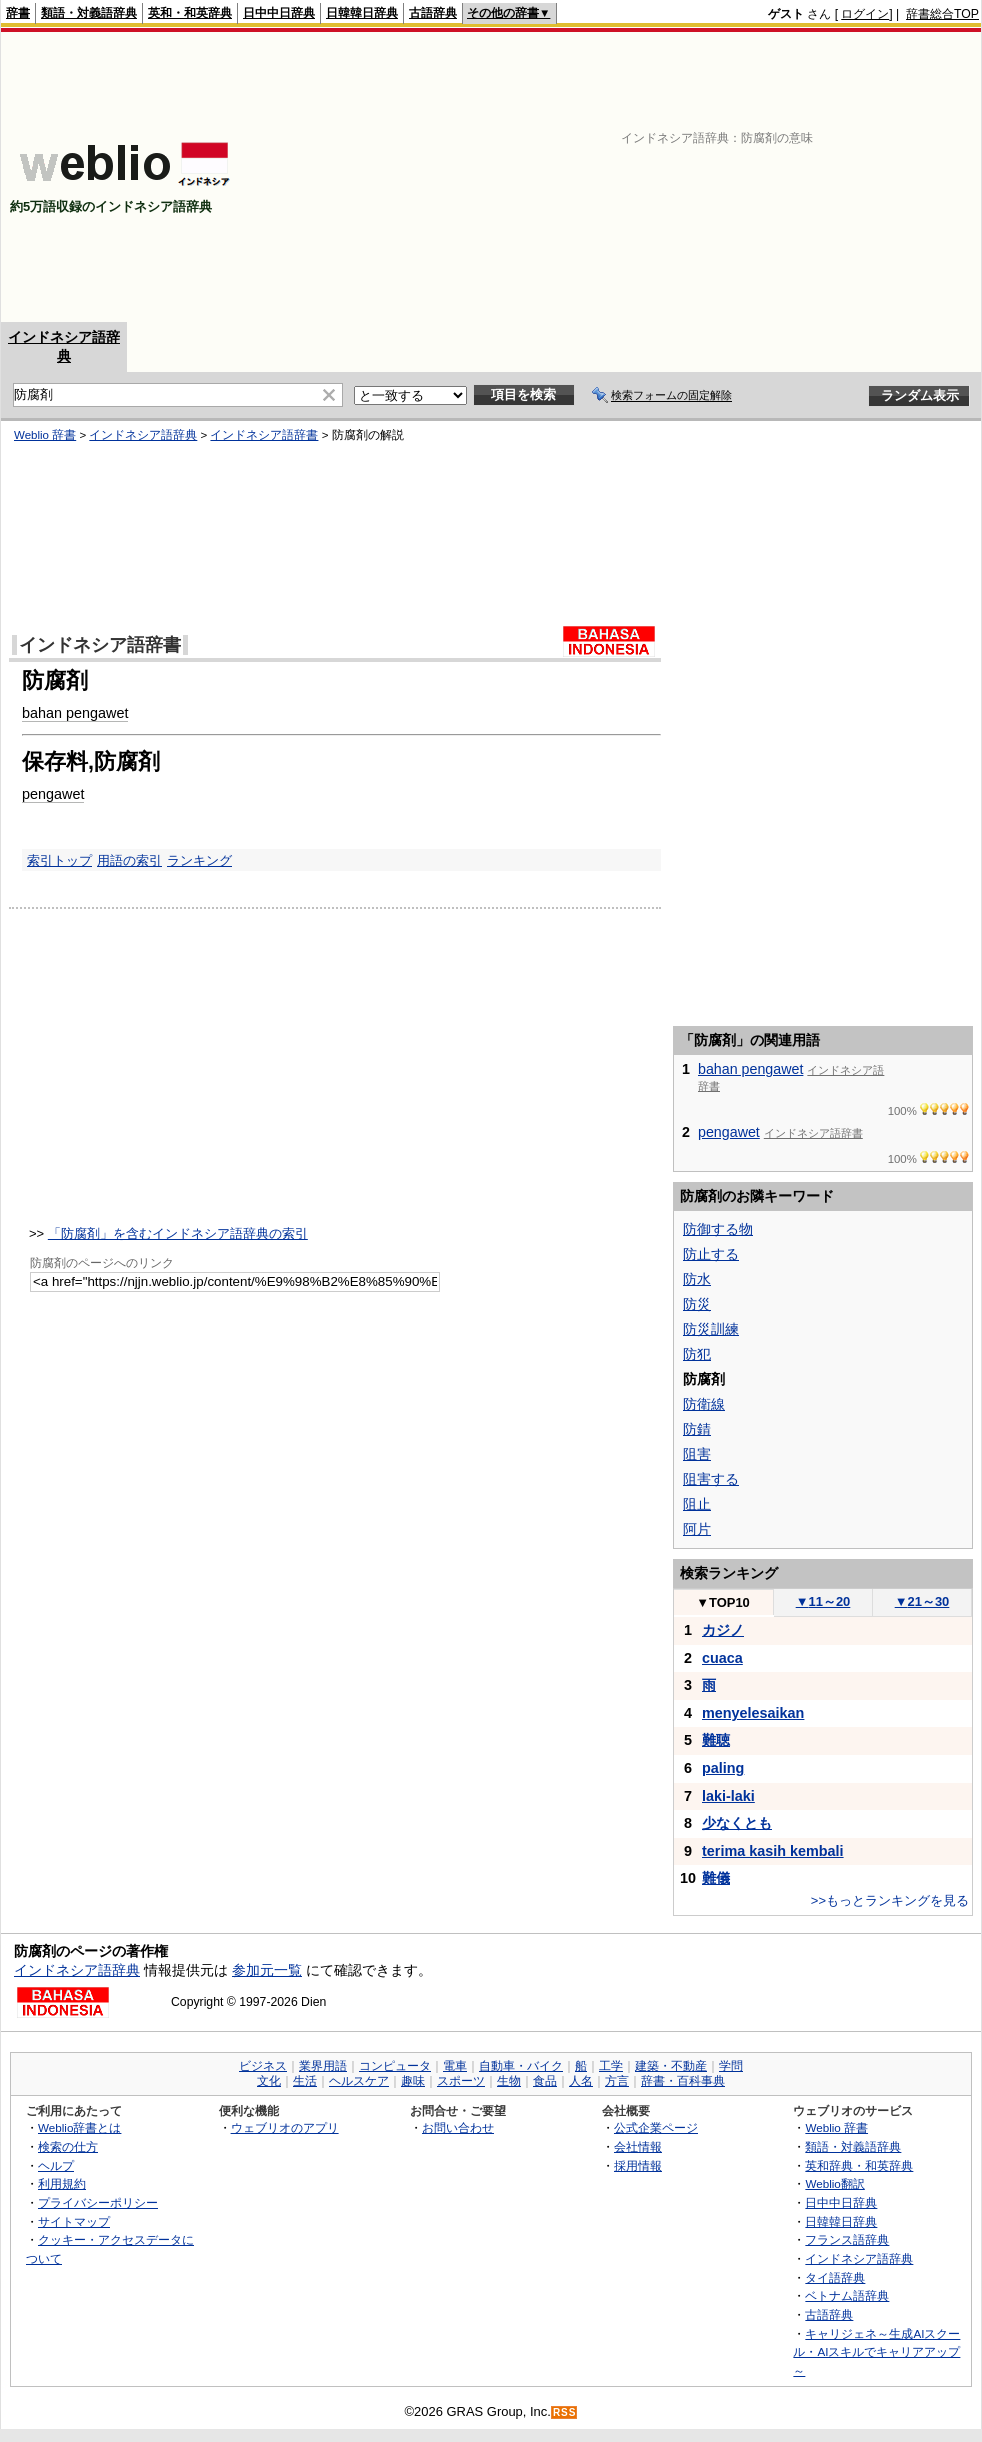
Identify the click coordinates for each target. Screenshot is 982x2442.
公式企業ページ (656, 2127)
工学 (611, 2066)
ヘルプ (56, 2165)
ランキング (199, 860)
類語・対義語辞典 (89, 13)
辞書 (18, 13)
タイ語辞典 (835, 2277)
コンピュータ (395, 2066)
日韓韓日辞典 (362, 13)
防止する (711, 1254)
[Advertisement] (679, 177)
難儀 (716, 1878)
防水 (697, 1279)
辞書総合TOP (942, 14)
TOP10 (723, 1602)
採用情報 (638, 2165)
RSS (565, 2412)
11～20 (823, 1601)
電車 (455, 2066)
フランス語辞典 (847, 2239)
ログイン (865, 14)
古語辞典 (433, 13)
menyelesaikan (753, 1713)
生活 (305, 2081)
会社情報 (638, 2146)
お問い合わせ (458, 2127)
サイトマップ (74, 2221)
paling (723, 1768)
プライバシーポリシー (98, 2202)
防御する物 (718, 1229)
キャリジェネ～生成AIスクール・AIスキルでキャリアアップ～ (876, 2352)
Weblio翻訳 (834, 2183)
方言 (617, 2081)
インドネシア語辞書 (264, 435)
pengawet (53, 794)
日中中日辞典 (279, 13)
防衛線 (704, 1404)
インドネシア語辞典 (143, 435)
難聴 (716, 1740)
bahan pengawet (75, 713)
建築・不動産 (671, 2066)
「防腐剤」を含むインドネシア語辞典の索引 (178, 1233)
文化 (269, 2081)
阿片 (697, 1529)
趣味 (413, 2081)
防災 (697, 1304)
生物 (509, 2081)
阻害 (697, 1454)
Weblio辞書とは (79, 2127)
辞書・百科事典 (683, 2081)
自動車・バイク (521, 2066)
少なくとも (737, 1823)
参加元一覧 (267, 1970)
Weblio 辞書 (45, 435)
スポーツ (461, 2081)
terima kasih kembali (773, 1851)
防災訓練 (711, 1329)
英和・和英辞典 (190, 13)
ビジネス (263, 2066)
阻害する (711, 1479)
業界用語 (323, 2066)
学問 (731, 2066)
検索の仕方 (68, 2146)
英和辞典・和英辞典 (859, 2165)
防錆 (697, 1429)
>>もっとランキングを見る (890, 1900)
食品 (545, 2081)
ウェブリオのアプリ (285, 2127)
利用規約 (62, 2183)
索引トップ (59, 860)
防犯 (697, 1354)
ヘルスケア (359, 2081)
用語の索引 (129, 860)
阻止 (697, 1504)
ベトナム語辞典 (847, 2295)
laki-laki (728, 1796)
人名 (581, 2081)
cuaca (722, 1658)
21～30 (922, 1601)
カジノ (723, 1630)
